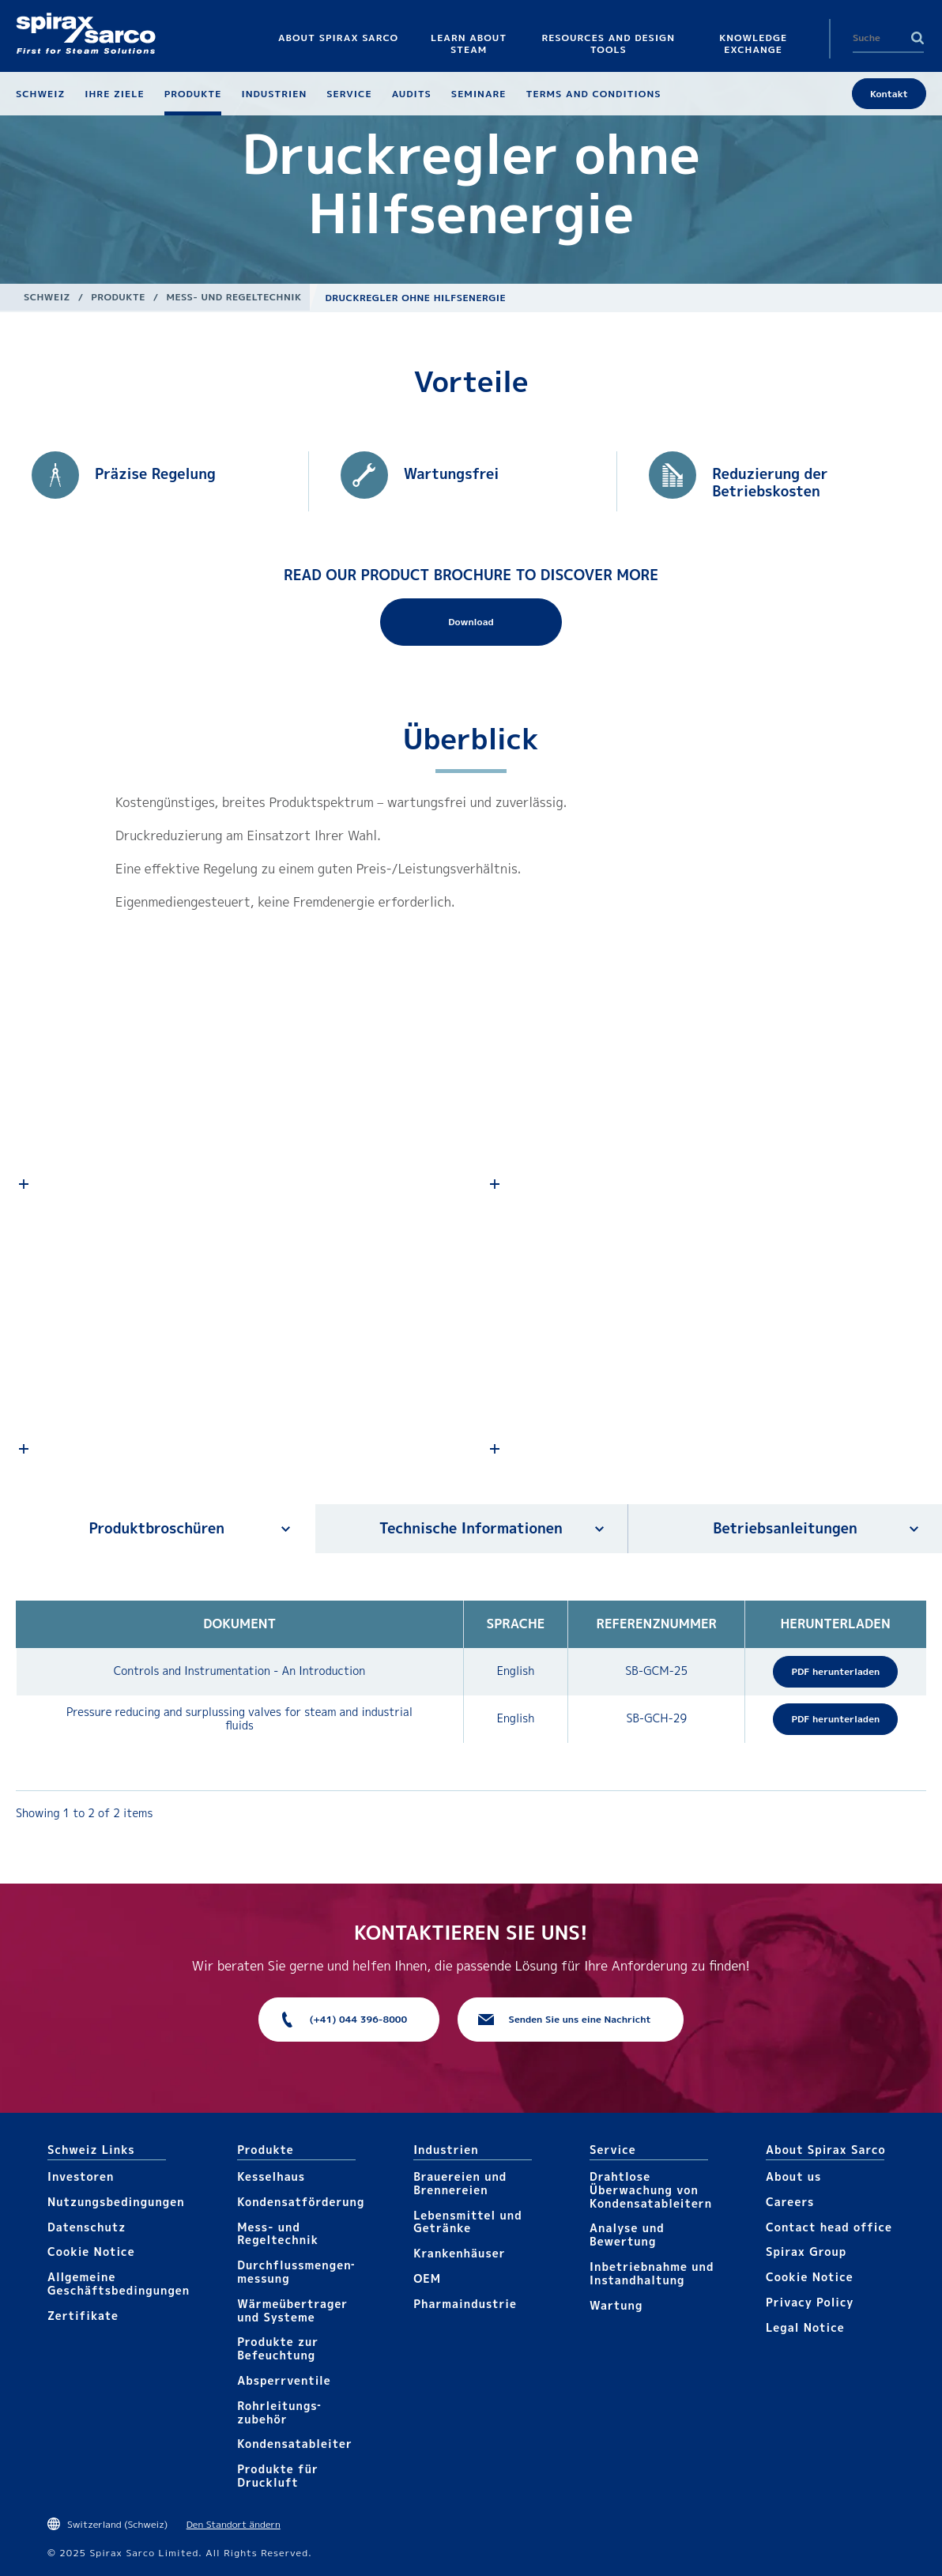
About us (793, 2176)
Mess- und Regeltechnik (233, 297)
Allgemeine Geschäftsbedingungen (118, 2283)
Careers (790, 2201)
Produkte (118, 297)
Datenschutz (86, 2227)
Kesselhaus (271, 2176)
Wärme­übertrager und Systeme (292, 2310)
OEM (427, 2278)
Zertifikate (83, 2315)
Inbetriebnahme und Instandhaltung (652, 2273)
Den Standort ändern (234, 2524)
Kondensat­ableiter (294, 2443)
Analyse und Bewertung (627, 2234)
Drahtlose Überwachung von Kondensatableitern (651, 2190)
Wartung (616, 2305)
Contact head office (829, 2227)
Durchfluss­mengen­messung (295, 2271)
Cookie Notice (91, 2251)
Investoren (80, 2176)
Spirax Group (806, 2251)
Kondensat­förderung (300, 2201)
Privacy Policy (809, 2302)
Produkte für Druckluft (277, 2475)
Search (917, 38)
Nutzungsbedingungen (116, 2201)
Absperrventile (284, 2380)
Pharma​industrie (465, 2303)
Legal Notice (805, 2327)
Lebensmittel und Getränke (467, 2222)
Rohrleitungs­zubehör (278, 2412)
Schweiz (47, 297)
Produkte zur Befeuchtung (277, 2348)
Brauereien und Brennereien (460, 2183)
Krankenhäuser (459, 2253)
